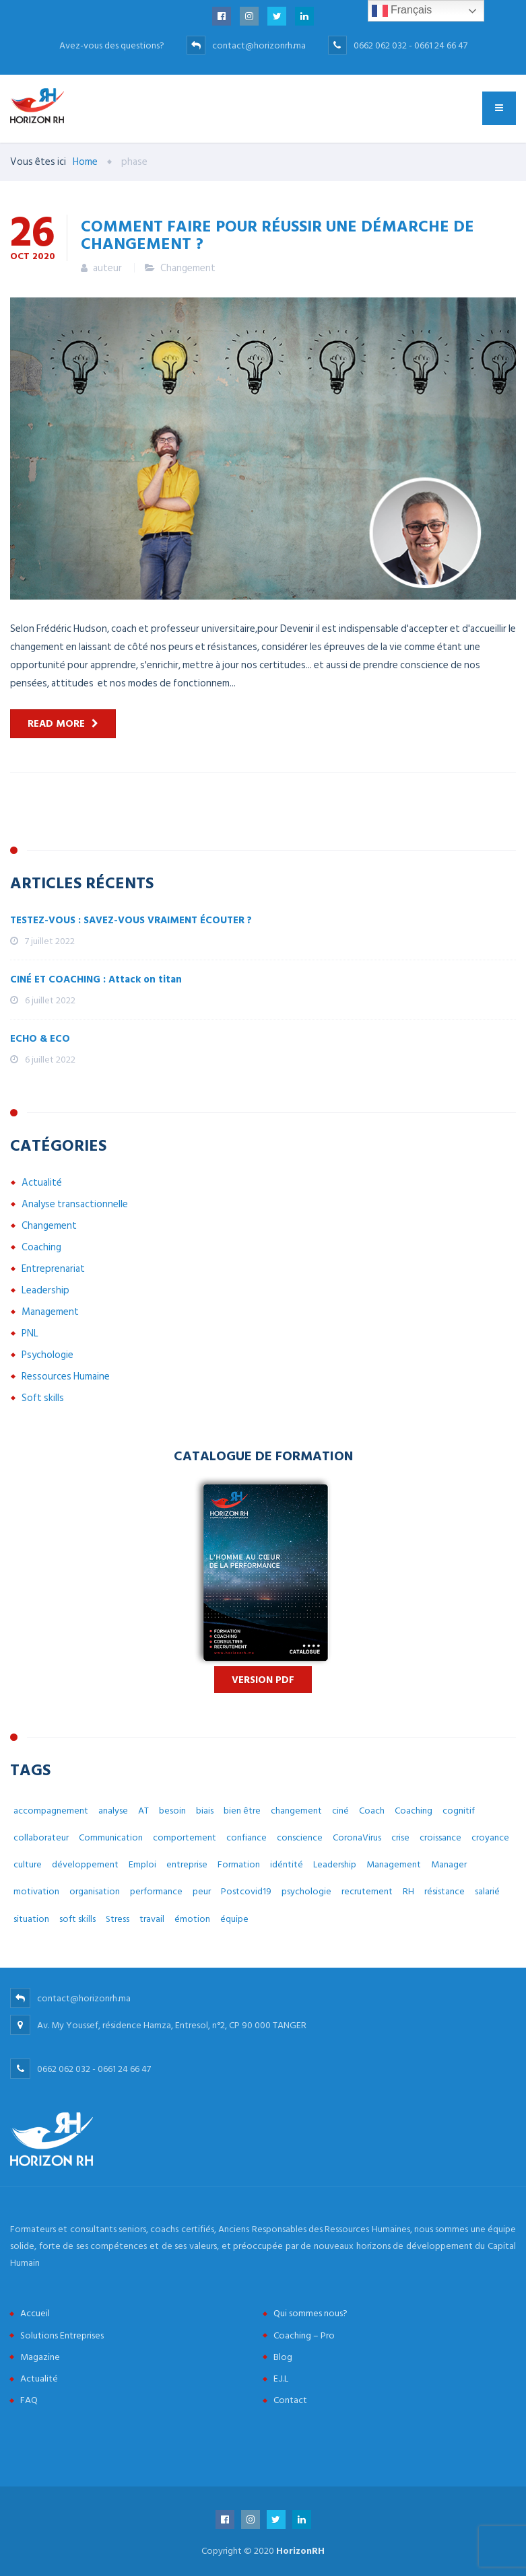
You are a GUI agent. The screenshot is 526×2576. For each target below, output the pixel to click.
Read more (56, 723)
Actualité (42, 1182)
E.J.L (280, 2378)
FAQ (29, 2400)
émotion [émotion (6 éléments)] (192, 1919)
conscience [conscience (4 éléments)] (300, 1837)
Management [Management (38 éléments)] (393, 1864)
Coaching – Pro (304, 2335)
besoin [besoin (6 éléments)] (172, 1810)
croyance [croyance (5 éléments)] (490, 1837)
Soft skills (43, 1398)
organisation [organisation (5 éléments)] (94, 1891)
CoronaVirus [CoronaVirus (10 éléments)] (357, 1837)
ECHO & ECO (40, 1038)
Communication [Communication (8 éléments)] (111, 1837)
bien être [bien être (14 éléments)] (242, 1810)
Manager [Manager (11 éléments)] (449, 1864)
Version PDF (263, 1680)
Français (402, 11)
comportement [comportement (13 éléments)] (184, 1837)
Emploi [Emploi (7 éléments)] (142, 1864)
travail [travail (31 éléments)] (151, 1919)
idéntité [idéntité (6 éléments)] (286, 1864)
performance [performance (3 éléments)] (156, 1891)
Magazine (40, 2357)
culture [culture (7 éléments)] (27, 1864)
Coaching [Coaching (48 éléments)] (413, 1810)
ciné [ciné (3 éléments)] (340, 1810)
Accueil (35, 2313)
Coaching (41, 1247)
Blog (282, 2357)
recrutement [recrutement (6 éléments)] (367, 1891)
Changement (188, 268)
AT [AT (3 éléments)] (143, 1810)
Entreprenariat (53, 1268)
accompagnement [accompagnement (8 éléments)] (50, 1810)
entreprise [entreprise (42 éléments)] (186, 1864)
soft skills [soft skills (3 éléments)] (77, 1919)
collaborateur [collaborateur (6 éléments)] (41, 1837)
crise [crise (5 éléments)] (400, 1837)
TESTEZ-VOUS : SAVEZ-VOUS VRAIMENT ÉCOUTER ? (131, 920)
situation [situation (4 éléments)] (31, 1919)
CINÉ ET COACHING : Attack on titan (96, 979)
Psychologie (47, 1355)
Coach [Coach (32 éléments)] (372, 1810)
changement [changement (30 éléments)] (296, 1810)
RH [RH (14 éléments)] (408, 1891)
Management (50, 1311)
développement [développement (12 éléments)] (85, 1864)
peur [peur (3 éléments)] (202, 1891)
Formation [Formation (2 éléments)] (239, 1864)
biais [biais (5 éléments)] (204, 1810)
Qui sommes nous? (310, 2313)
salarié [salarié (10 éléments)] (487, 1891)
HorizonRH (300, 2551)
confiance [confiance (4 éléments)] (246, 1837)
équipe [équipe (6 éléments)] (234, 1919)
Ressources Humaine (66, 1376)
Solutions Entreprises (62, 2335)
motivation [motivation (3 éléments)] (36, 1891)
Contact (290, 2400)
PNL (30, 1333)
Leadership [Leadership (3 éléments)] (334, 1864)
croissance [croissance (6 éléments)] (440, 1837)
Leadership (45, 1290)
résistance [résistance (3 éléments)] (444, 1891)
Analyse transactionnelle (75, 1204)
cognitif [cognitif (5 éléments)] (458, 1810)
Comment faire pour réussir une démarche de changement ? (277, 234)
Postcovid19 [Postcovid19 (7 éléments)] (246, 1891)
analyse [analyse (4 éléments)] (113, 1810)
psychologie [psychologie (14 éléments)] (306, 1891)
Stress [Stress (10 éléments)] (117, 1919)
